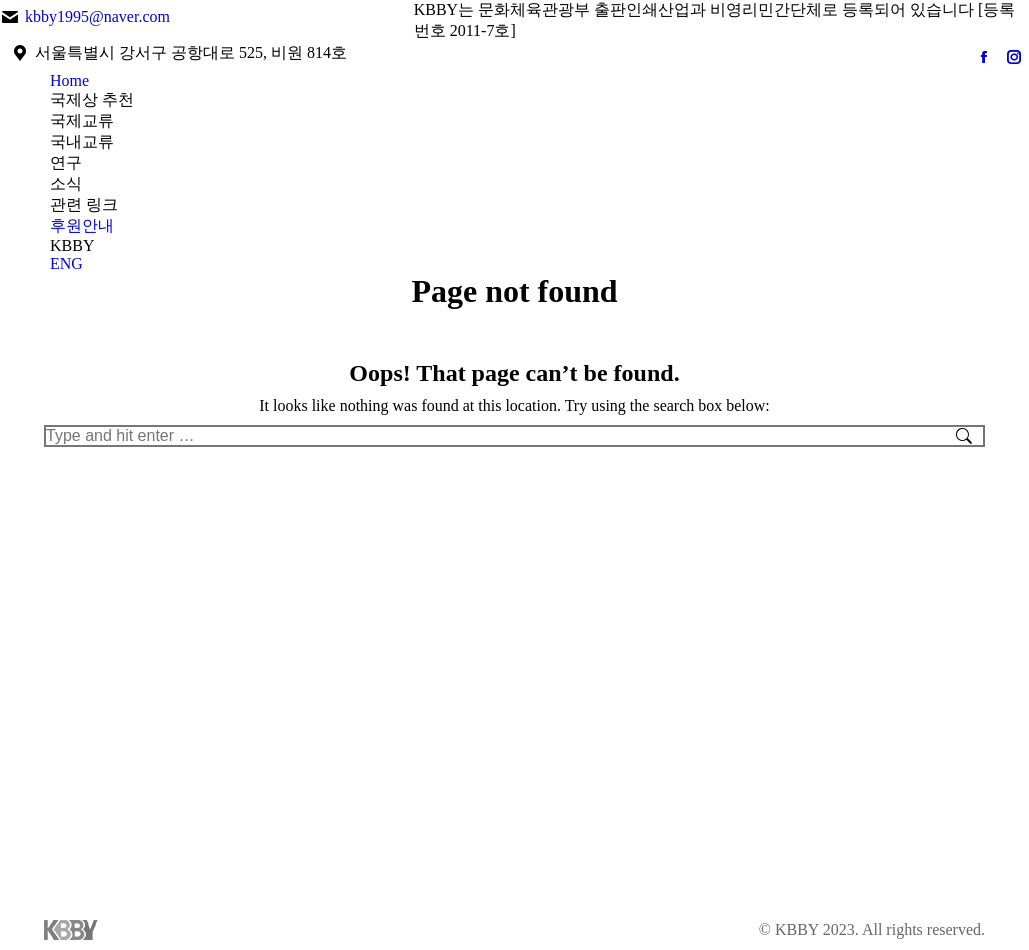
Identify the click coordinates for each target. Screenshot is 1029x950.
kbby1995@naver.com (97, 16)
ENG (66, 263)
